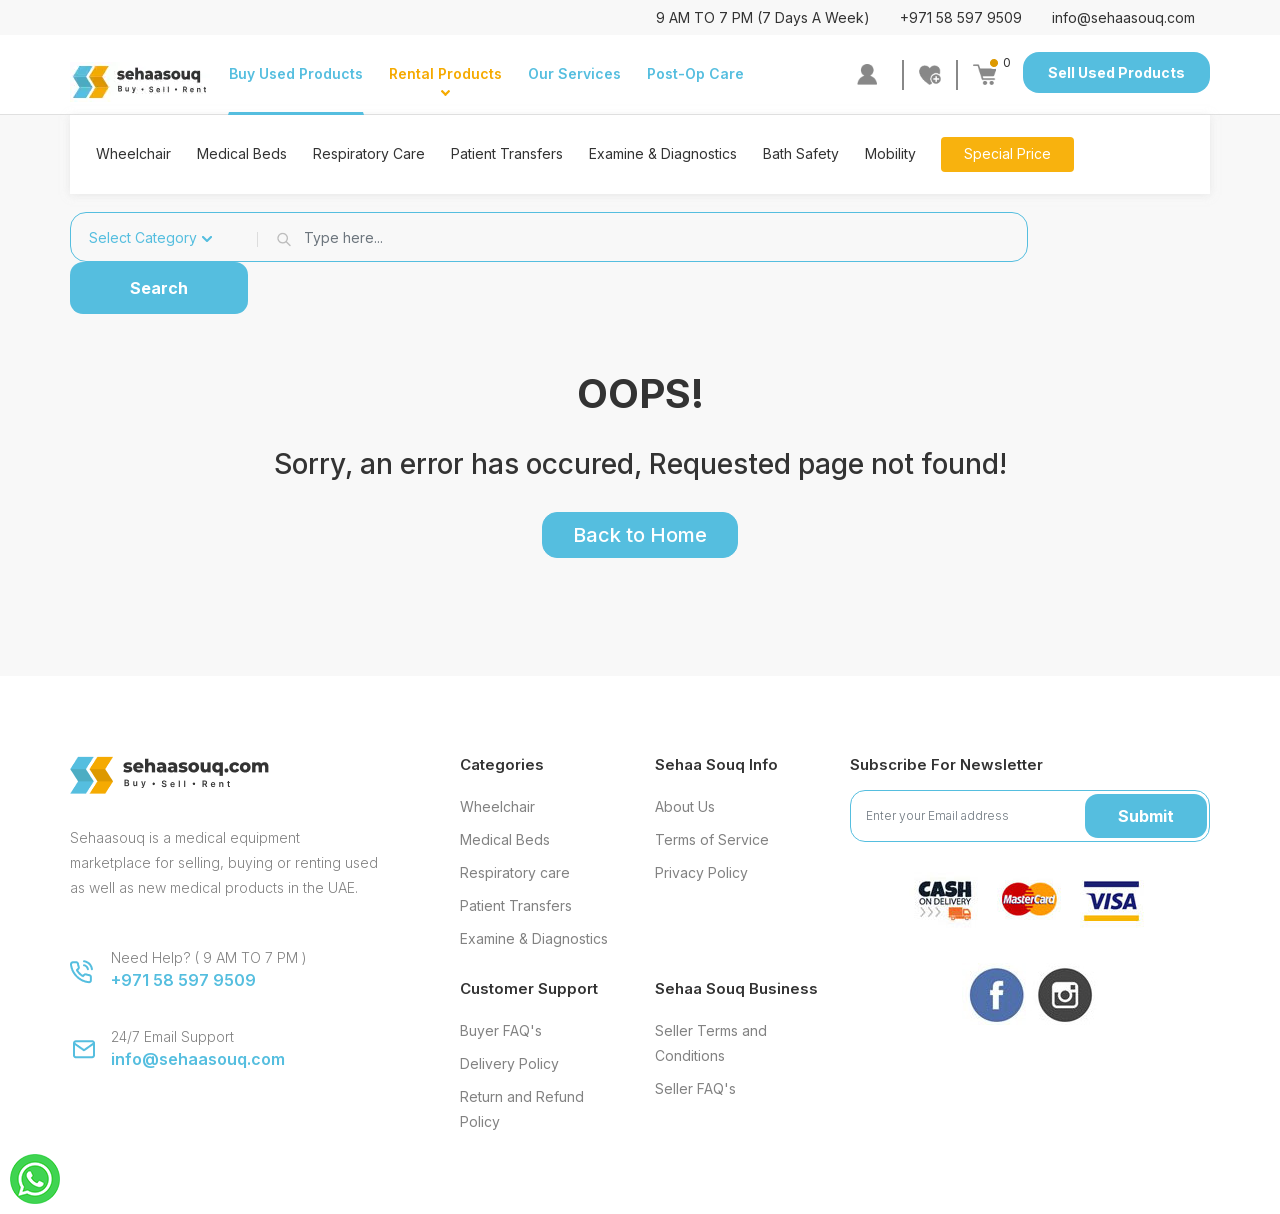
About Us (685, 806)
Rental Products (445, 73)
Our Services (574, 73)
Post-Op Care (695, 73)
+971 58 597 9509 (961, 17)
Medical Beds (242, 153)
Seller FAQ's (695, 1088)
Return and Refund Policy (522, 1109)
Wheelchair (133, 153)
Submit (1146, 816)
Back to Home (640, 535)
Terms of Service (712, 839)
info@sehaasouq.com (1123, 17)
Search (159, 288)
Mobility (890, 153)
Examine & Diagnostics (663, 153)
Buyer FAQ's (501, 1030)
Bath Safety (801, 153)
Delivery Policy (509, 1063)
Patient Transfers (507, 153)
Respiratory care (515, 872)
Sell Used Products (1116, 72)
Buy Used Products (296, 73)
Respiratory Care (369, 153)
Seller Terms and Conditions (711, 1043)
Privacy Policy (701, 872)
